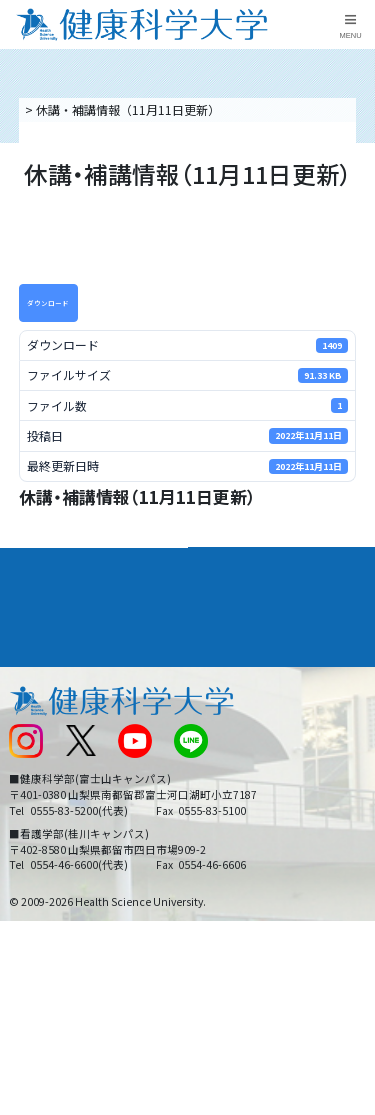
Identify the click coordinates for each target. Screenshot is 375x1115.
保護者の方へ (44, 835)
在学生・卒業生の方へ (255, 801)
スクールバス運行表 (62, 768)
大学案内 (36, 563)
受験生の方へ (44, 801)
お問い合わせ (231, 702)
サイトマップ (231, 768)
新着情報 (32, 735)
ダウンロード (48, 303)
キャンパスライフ (64, 635)
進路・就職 (230, 599)
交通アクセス (43, 702)
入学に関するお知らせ (255, 735)
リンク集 (219, 669)
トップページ (58, 109)
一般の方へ (225, 835)
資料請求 (356, 198)
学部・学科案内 (244, 563)
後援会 (26, 669)
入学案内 (36, 599)
